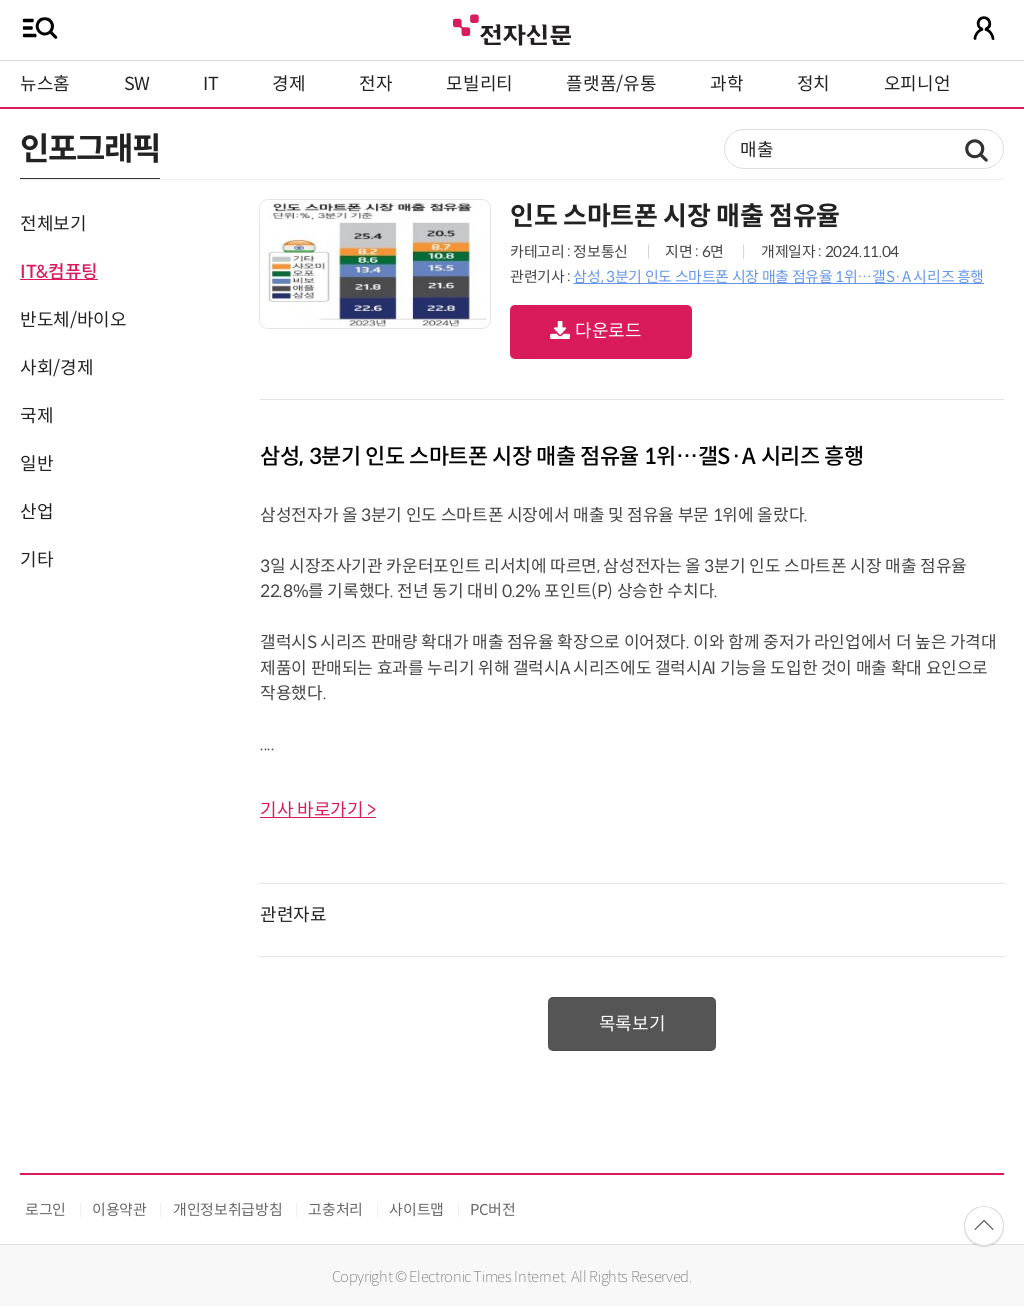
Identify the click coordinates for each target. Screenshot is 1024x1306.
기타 (36, 560)
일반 (36, 464)
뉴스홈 (45, 84)
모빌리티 (479, 84)
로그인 (45, 1209)
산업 (36, 512)
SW (137, 84)
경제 (288, 84)
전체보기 (53, 224)
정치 (813, 84)
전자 (375, 84)
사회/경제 (56, 368)
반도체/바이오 (73, 320)
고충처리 (335, 1209)
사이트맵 (416, 1209)
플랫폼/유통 (611, 84)
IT (210, 84)
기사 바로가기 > (318, 810)
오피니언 (917, 84)
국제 (36, 416)
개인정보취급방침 (227, 1209)
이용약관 (119, 1209)
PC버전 (493, 1209)
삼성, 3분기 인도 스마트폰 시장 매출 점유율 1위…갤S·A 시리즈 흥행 (778, 276)
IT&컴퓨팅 (59, 272)
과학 (726, 84)
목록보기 (632, 1024)
